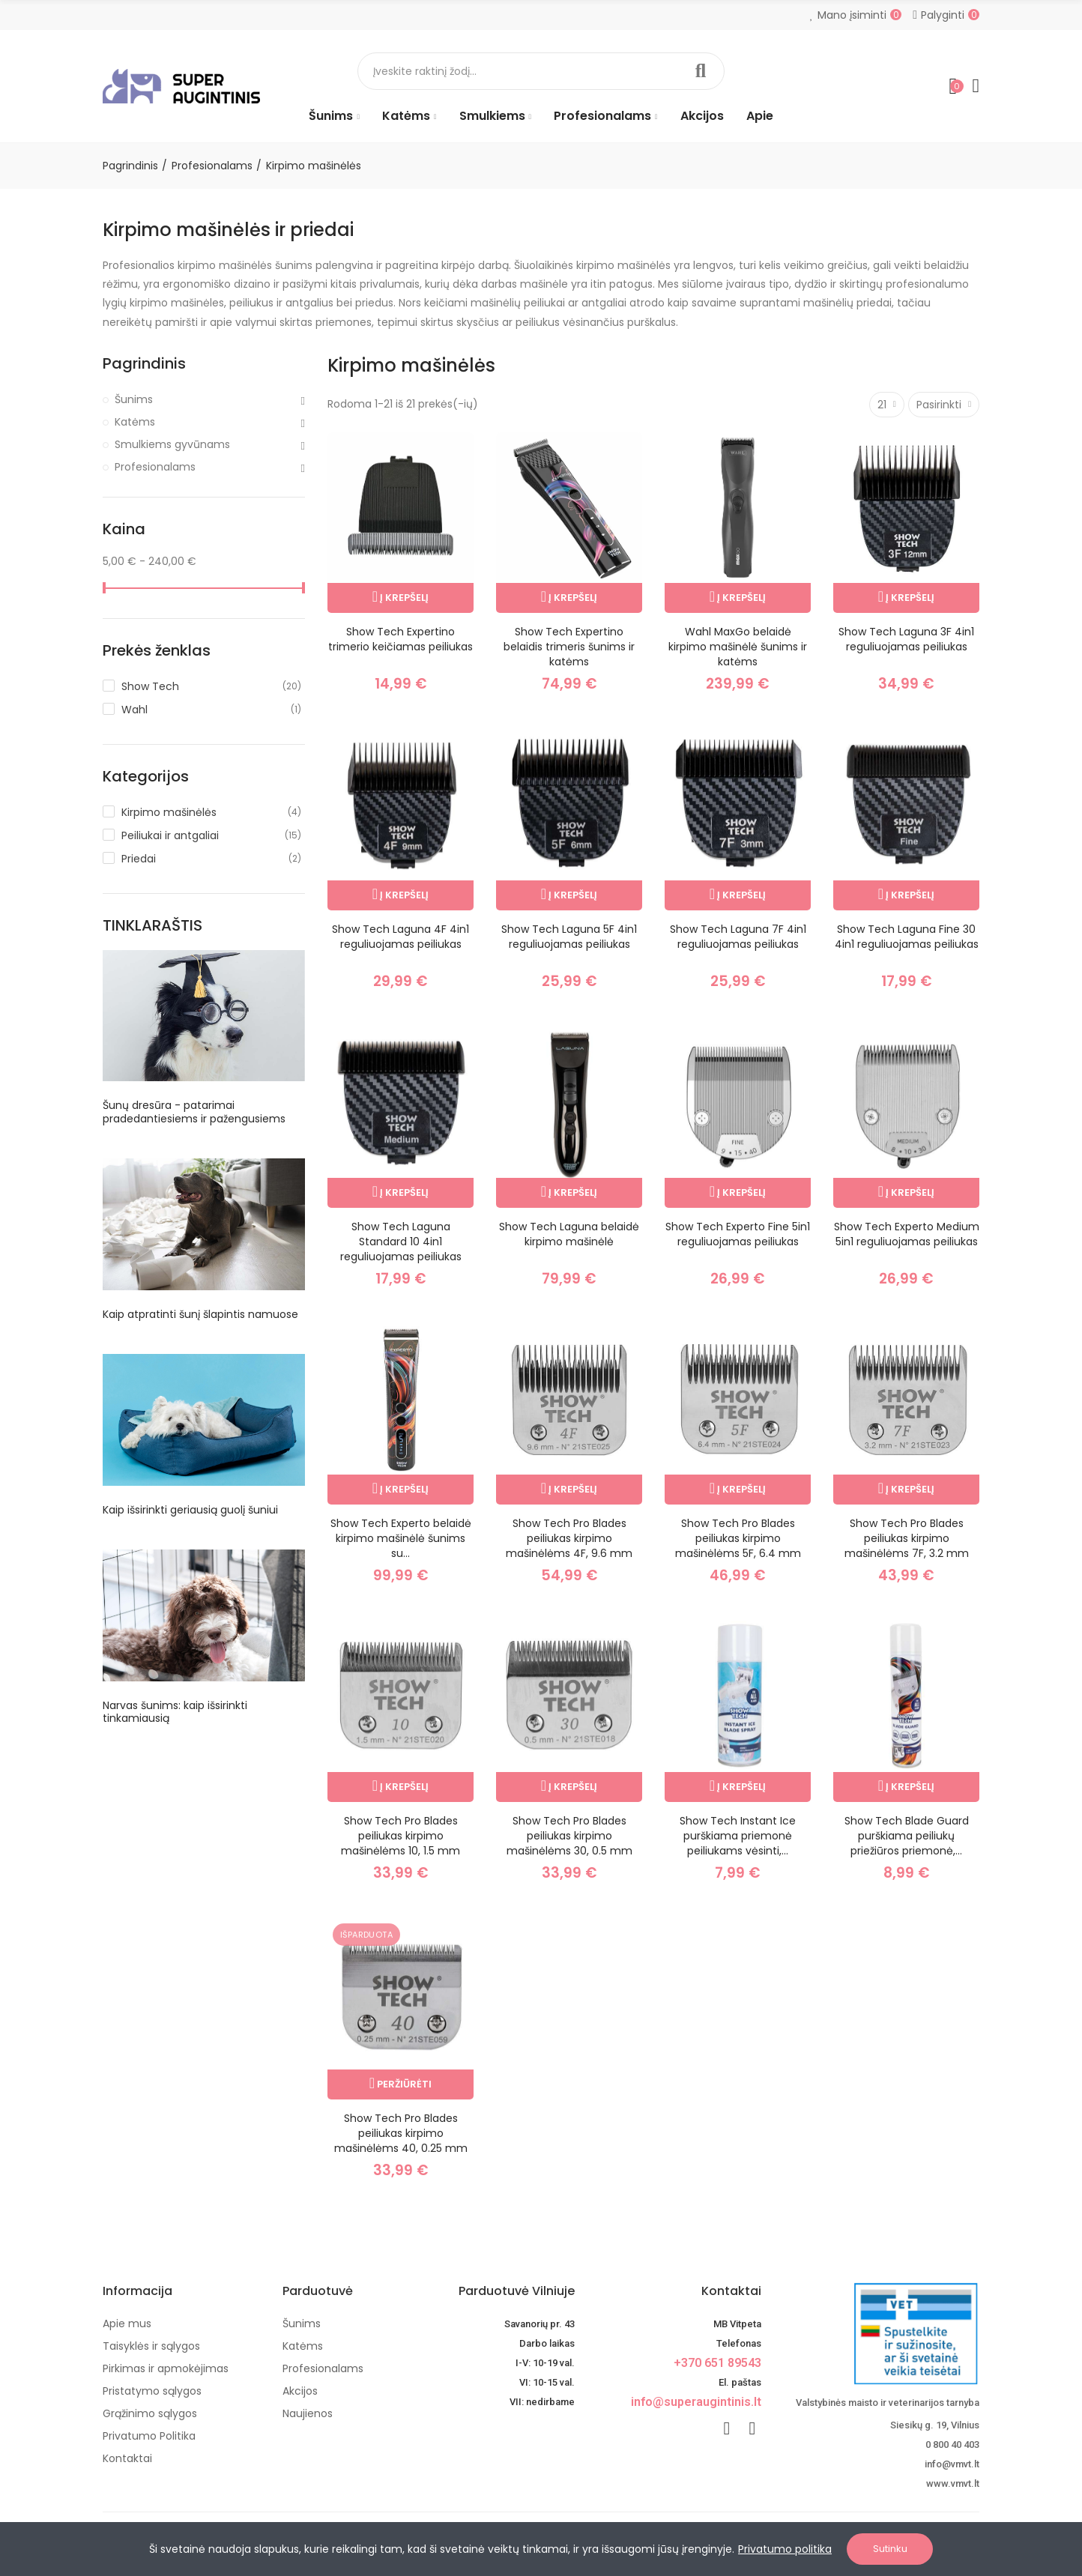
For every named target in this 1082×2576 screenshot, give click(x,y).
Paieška (701, 71)
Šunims (134, 399)
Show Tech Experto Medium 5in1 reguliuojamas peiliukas (906, 1234)
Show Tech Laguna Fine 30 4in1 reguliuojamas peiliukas (907, 937)
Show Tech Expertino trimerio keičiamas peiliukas (400, 639)
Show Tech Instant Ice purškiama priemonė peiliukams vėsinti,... (738, 1835)
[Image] (181, 86)
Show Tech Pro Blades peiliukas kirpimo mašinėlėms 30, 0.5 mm (569, 1835)
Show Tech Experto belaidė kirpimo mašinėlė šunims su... (400, 1538)
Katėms (135, 421)
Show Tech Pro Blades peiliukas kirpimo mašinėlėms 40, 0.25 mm (401, 2133)
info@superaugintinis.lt (696, 2402)
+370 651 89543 (717, 2363)
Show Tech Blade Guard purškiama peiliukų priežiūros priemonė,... (906, 1835)
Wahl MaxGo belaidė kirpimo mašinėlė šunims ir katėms (737, 646)
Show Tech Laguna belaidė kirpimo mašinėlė (569, 1234)
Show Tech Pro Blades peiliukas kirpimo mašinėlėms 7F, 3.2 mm (906, 1538)
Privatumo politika (785, 2549)
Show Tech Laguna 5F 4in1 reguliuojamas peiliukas (569, 937)
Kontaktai (731, 2291)
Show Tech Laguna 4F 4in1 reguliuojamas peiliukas (400, 937)
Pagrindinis (144, 363)
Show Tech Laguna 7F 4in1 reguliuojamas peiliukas (738, 937)
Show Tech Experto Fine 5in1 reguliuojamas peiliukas (737, 1234)
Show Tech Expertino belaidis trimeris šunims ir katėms (569, 646)
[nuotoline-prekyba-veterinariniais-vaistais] (881, 2334)
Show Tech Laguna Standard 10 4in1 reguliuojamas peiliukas (401, 1241)
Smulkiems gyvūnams (172, 444)
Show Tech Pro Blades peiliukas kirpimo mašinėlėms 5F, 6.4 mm (738, 1538)
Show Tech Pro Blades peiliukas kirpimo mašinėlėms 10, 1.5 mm (400, 1835)
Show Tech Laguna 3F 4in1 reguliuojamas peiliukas (906, 639)
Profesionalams (155, 466)
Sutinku (890, 2549)
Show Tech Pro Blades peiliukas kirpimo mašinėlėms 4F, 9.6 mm (569, 1538)
